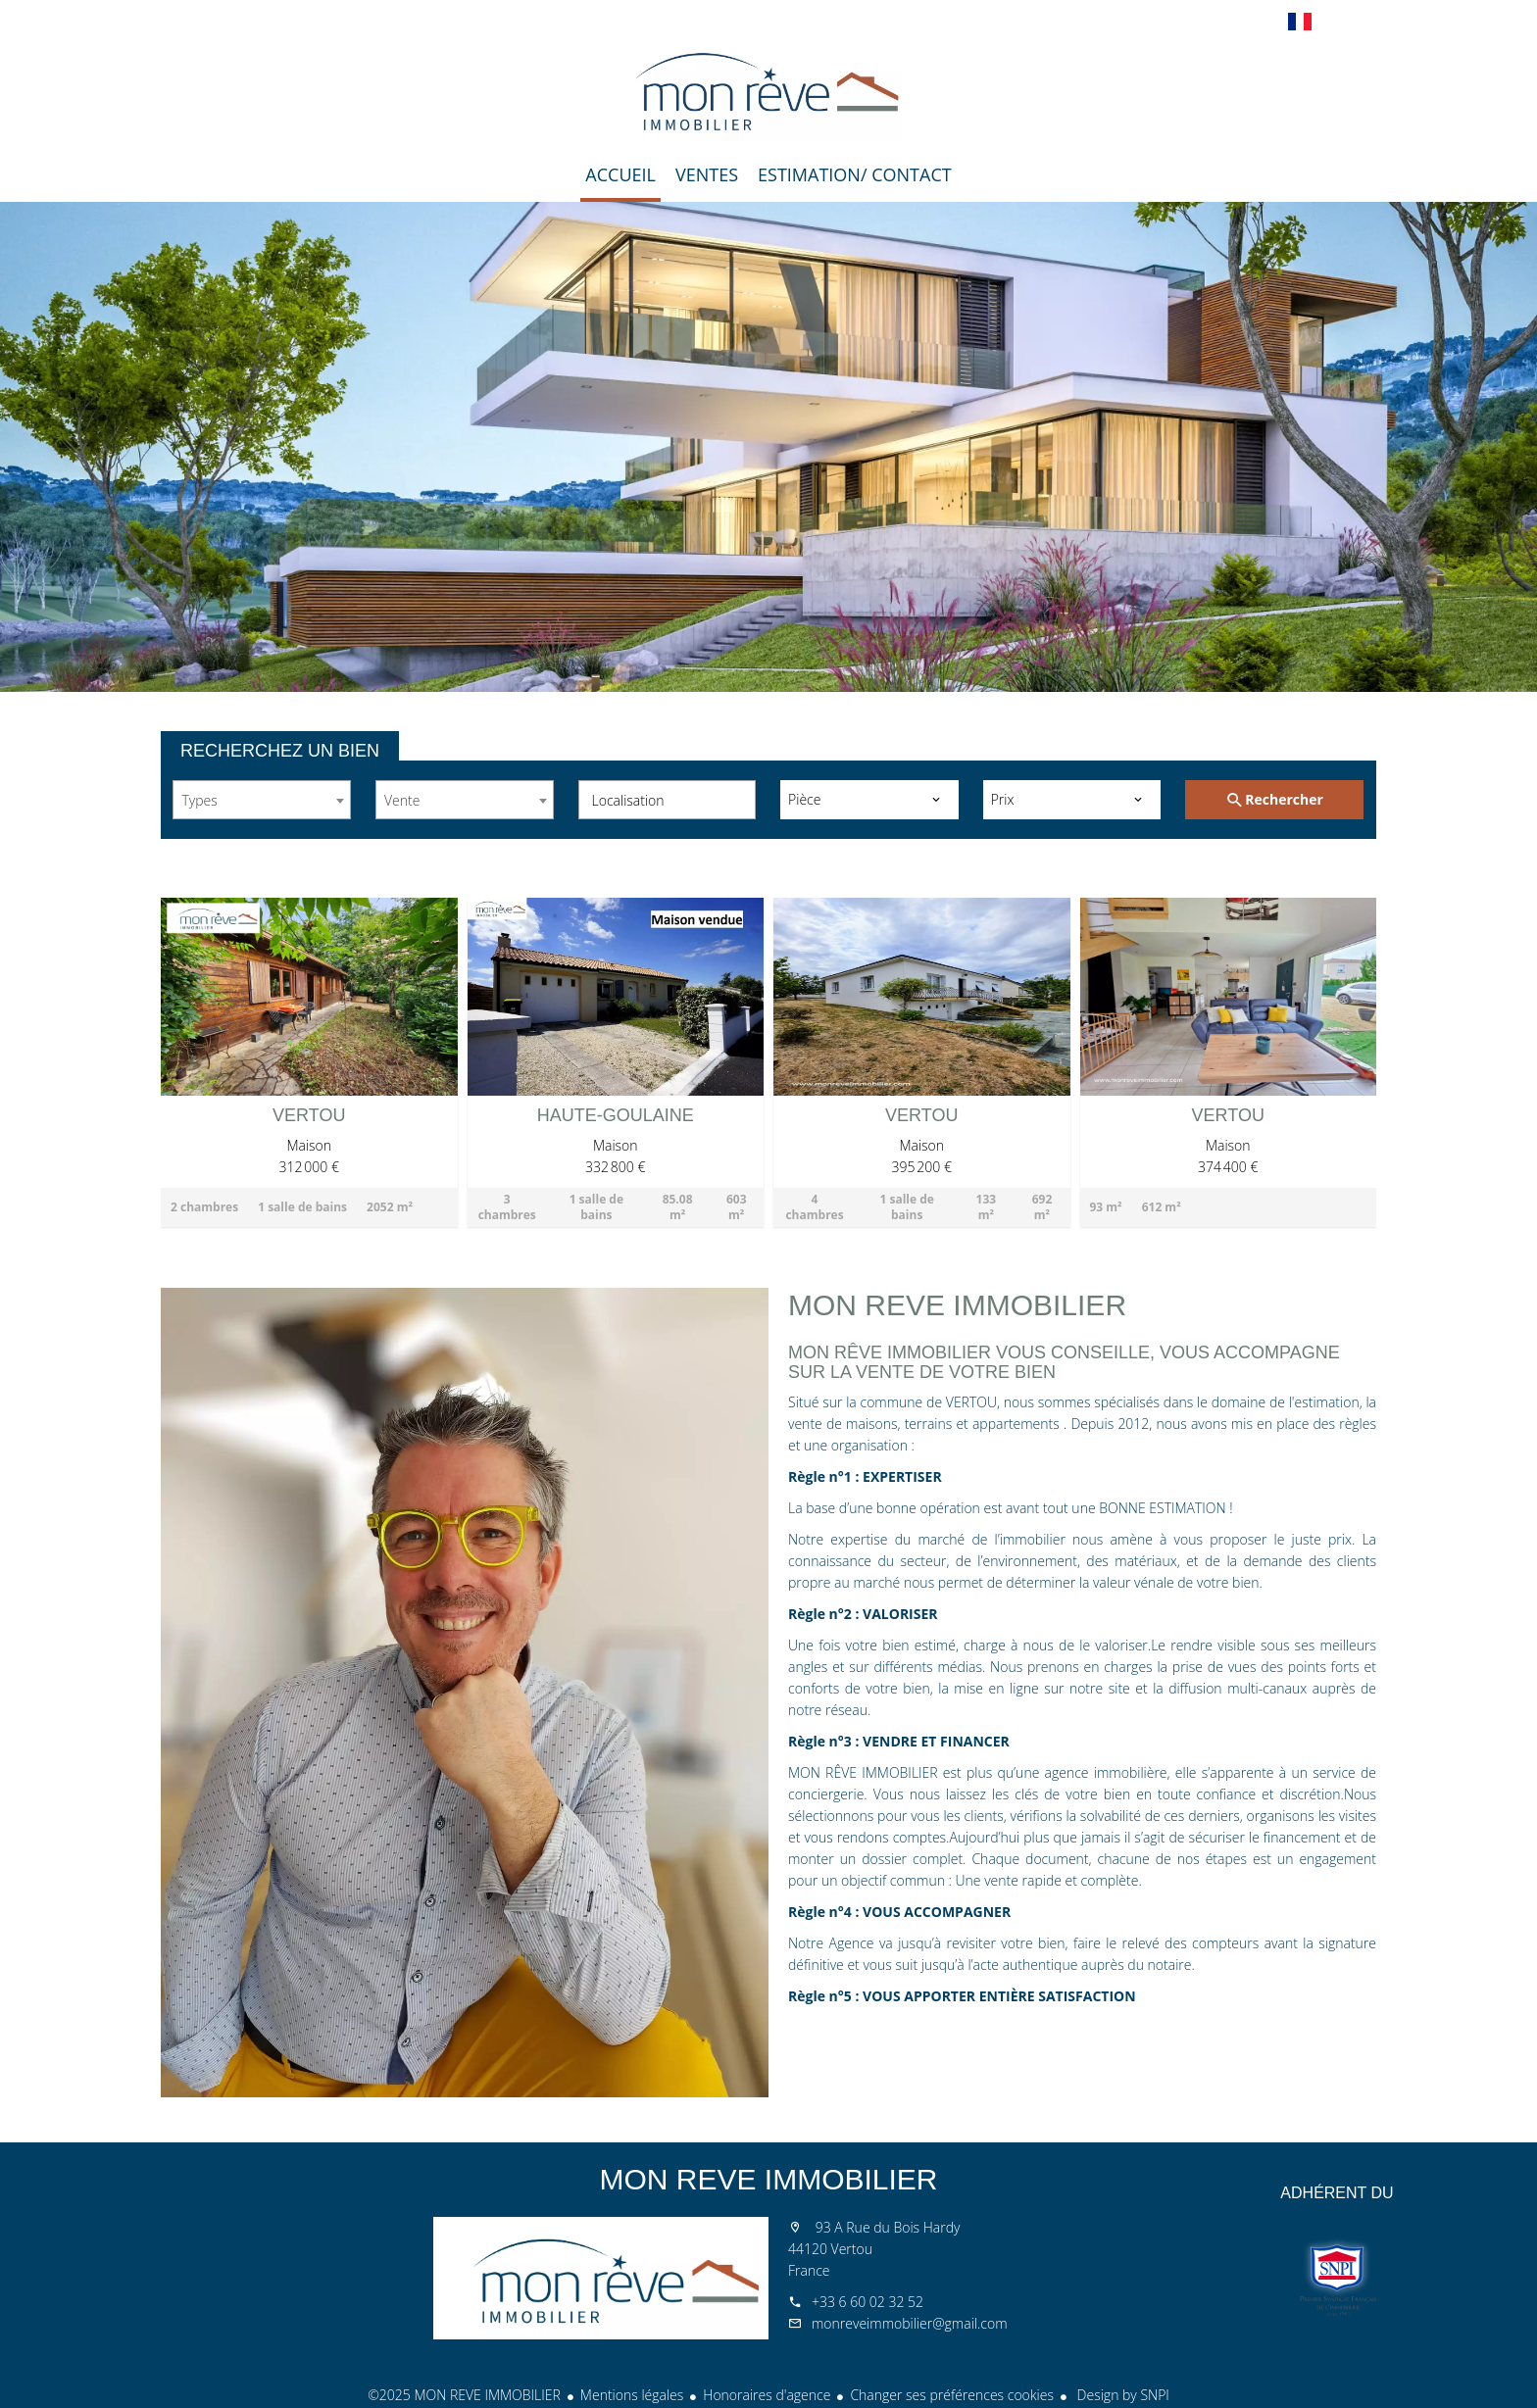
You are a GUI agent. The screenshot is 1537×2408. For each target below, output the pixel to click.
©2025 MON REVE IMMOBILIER (464, 2394)
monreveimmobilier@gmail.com (910, 2323)
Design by (1121, 2394)
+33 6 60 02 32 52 (867, 2301)
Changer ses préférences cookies (952, 2394)
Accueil (768, 92)
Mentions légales (631, 2394)
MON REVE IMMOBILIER (768, 2179)
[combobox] (262, 799)
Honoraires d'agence (766, 2394)
